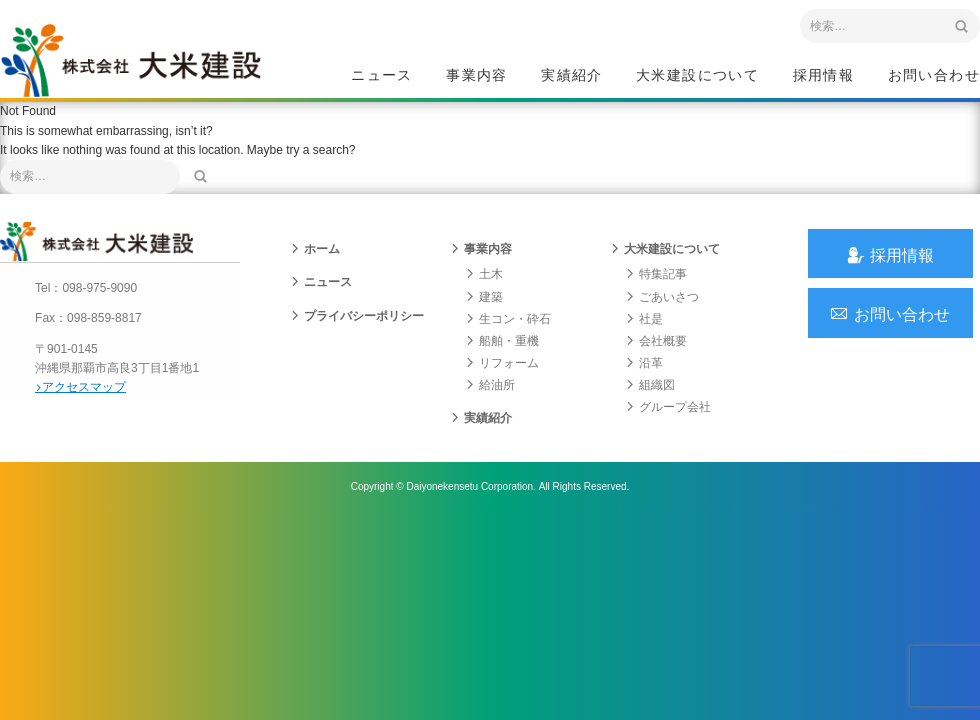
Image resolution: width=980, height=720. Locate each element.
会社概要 (656, 353)
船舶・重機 (502, 353)
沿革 (644, 376)
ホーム (315, 262)
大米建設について (697, 76)
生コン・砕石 (508, 331)
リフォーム (502, 376)
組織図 (650, 398)
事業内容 (477, 76)
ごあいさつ (662, 309)
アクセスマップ (85, 398)
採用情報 (824, 76)
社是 (644, 331)
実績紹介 (572, 76)
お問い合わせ (934, 76)
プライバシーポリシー (357, 328)
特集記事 (656, 287)
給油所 (490, 398)
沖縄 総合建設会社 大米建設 (139, 66)
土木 (484, 287)
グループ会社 (668, 420)
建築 (484, 309)
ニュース (382, 76)
